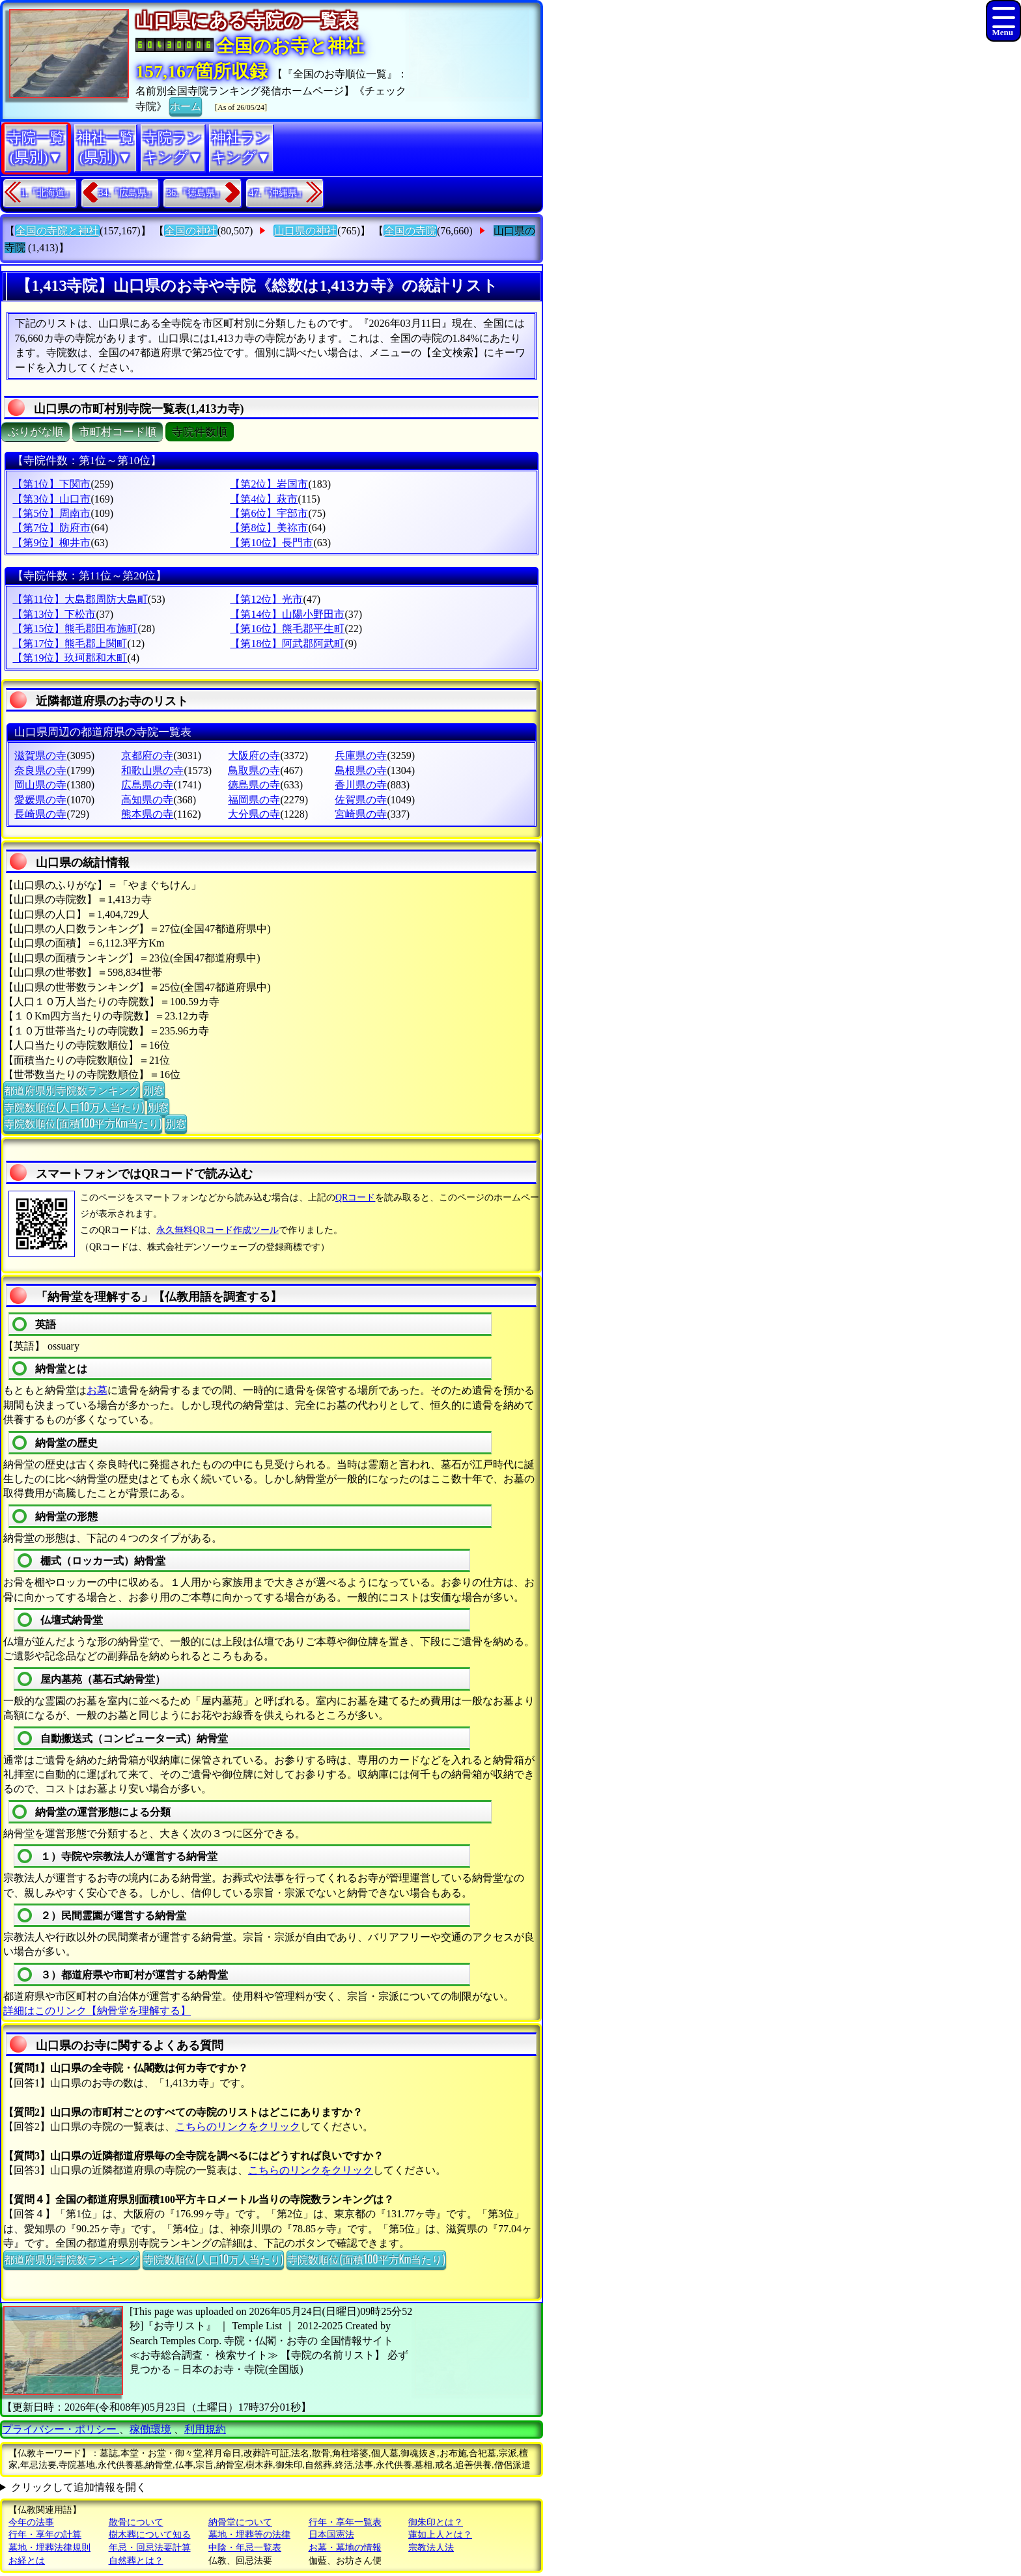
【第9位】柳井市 (51, 542)
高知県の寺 (147, 799)
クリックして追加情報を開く (79, 2487)
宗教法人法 (431, 2548)
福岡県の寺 (254, 799)
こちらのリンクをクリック (237, 2126)
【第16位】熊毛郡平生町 (287, 628)
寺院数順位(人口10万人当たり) (74, 1107)
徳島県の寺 (254, 784)
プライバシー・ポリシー (60, 2429)
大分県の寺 (254, 814)
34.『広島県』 (127, 193)
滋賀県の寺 (40, 755)
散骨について (136, 2522)
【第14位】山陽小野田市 (287, 614)
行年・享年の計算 (44, 2535)
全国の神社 (191, 230)
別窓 (153, 1090)
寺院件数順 (199, 432)
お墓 (97, 1390)
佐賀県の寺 (361, 799)
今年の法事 (31, 2522)
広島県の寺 (147, 784)
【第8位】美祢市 (269, 527)
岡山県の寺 (40, 784)
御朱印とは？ (435, 2522)
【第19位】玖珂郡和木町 (69, 657)
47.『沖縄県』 (278, 193)
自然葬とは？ (136, 2561)
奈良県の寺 (40, 770)
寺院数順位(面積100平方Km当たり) (82, 1123)
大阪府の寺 (254, 755)
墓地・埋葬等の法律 (249, 2535)
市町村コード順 (117, 432)
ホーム (185, 105)
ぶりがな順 (35, 432)
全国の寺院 (410, 230)
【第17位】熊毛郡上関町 (69, 643)
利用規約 (205, 2429)
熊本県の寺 (147, 814)
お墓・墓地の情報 (345, 2548)
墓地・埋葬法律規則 (49, 2548)
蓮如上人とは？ (440, 2535)
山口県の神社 (305, 230)
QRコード (355, 1197)
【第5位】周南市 (51, 513)
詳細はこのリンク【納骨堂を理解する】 (97, 2010)
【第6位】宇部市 (269, 513)
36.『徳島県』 (195, 193)
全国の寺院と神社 (57, 230)
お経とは (26, 2561)
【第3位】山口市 (51, 499)
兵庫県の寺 (361, 755)
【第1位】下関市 (51, 484)
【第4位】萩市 (264, 499)
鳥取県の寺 (254, 770)
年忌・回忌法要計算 (150, 2548)
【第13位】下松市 (54, 614)
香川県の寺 (361, 784)
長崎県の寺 (40, 814)
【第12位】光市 (266, 599)
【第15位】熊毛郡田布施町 (74, 628)
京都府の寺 (147, 755)
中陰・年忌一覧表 (244, 2548)
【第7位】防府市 (51, 527)
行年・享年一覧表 (345, 2522)
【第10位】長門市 (271, 542)
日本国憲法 (331, 2535)
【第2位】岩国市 (269, 484)
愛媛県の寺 (40, 799)
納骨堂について (240, 2522)
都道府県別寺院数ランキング (71, 1090)
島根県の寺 (361, 770)
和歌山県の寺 (152, 770)
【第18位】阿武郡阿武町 (287, 643)
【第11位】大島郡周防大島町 (79, 599)
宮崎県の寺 (361, 814)
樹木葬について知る (150, 2535)
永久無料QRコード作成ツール (217, 1230)
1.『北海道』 (47, 193)
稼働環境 (150, 2429)
